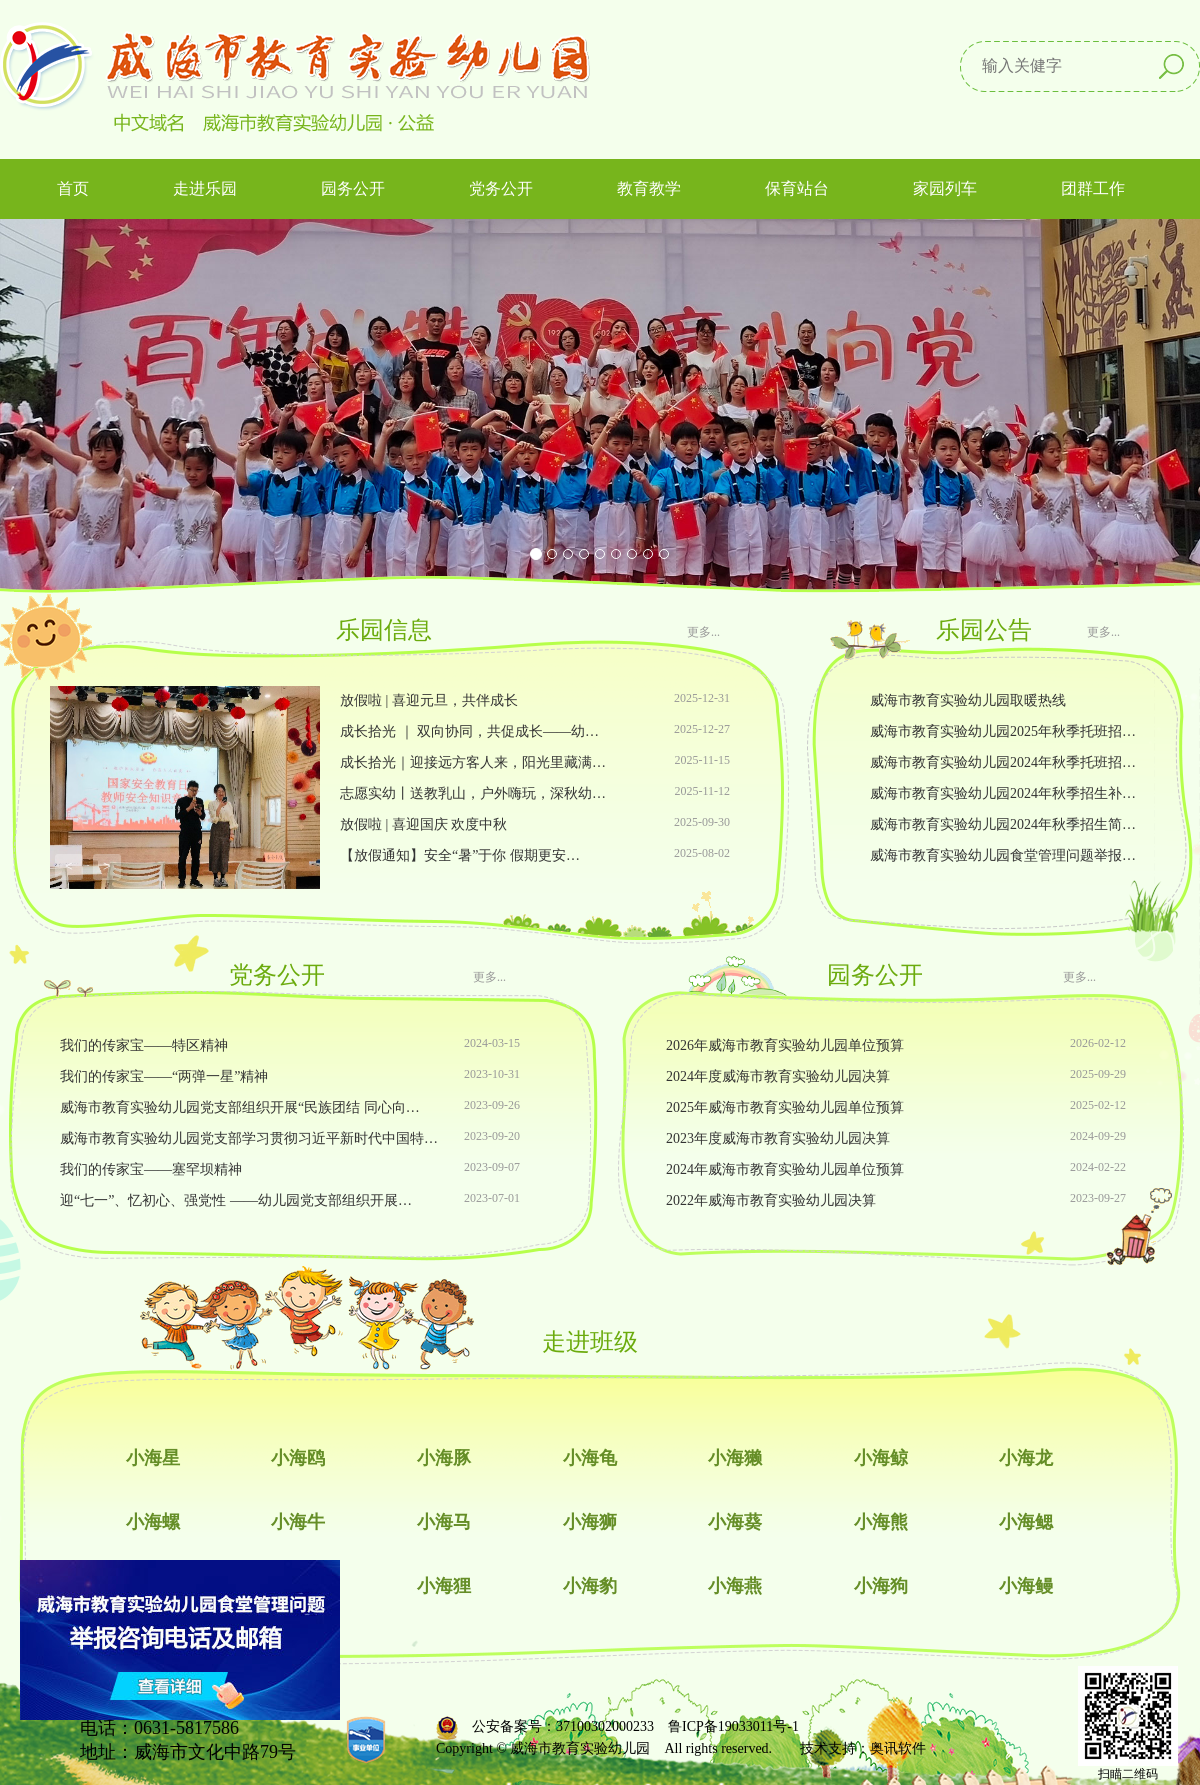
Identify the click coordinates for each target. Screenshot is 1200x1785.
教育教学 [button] (649, 188)
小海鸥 (298, 1458)
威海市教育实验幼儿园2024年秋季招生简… (1003, 824)
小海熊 (881, 1522)
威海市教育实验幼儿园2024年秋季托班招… (1003, 762)
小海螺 (153, 1522)
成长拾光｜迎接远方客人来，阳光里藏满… (473, 762)
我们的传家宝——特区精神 (144, 1045)
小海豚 (444, 1458)
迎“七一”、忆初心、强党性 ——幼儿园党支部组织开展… (236, 1200)
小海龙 (1026, 1458)
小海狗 (881, 1586)
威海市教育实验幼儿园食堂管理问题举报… (1003, 855)
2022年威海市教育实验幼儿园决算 (771, 1200)
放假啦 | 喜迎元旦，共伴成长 (429, 700)
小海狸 (444, 1586)
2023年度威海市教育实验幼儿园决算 (778, 1138)
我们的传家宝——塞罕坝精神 (151, 1169)
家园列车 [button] (945, 188)
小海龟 (590, 1458)
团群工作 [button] (1093, 188)
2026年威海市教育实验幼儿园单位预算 (785, 1045)
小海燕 (735, 1586)
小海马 (444, 1522)
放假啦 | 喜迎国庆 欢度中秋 (423, 824)
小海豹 (590, 1586)
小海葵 (735, 1522)
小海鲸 (881, 1458)
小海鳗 (1026, 1586)
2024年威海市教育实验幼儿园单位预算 (785, 1169)
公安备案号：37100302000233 (563, 1726)
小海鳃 (1026, 1522)
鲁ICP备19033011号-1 (733, 1726)
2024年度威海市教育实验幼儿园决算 (778, 1076)
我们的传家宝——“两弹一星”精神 (164, 1076)
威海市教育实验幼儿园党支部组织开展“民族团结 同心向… (240, 1107)
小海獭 (735, 1458)
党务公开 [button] (501, 188)
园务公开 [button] (353, 188)
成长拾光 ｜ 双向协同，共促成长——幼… (469, 731)
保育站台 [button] (797, 188)
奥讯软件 (898, 1748)
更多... (703, 632)
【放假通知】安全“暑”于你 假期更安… (460, 855)
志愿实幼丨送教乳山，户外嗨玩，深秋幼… (473, 793)
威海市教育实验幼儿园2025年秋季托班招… (1003, 731)
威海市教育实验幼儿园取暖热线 (968, 700)
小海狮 (590, 1522)
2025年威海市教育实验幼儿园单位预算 (785, 1107)
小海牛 (298, 1522)
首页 (73, 188)
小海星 (153, 1458)
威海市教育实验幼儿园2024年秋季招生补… (1003, 793)
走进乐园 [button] (205, 188)
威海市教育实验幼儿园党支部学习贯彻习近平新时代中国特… (249, 1138)
